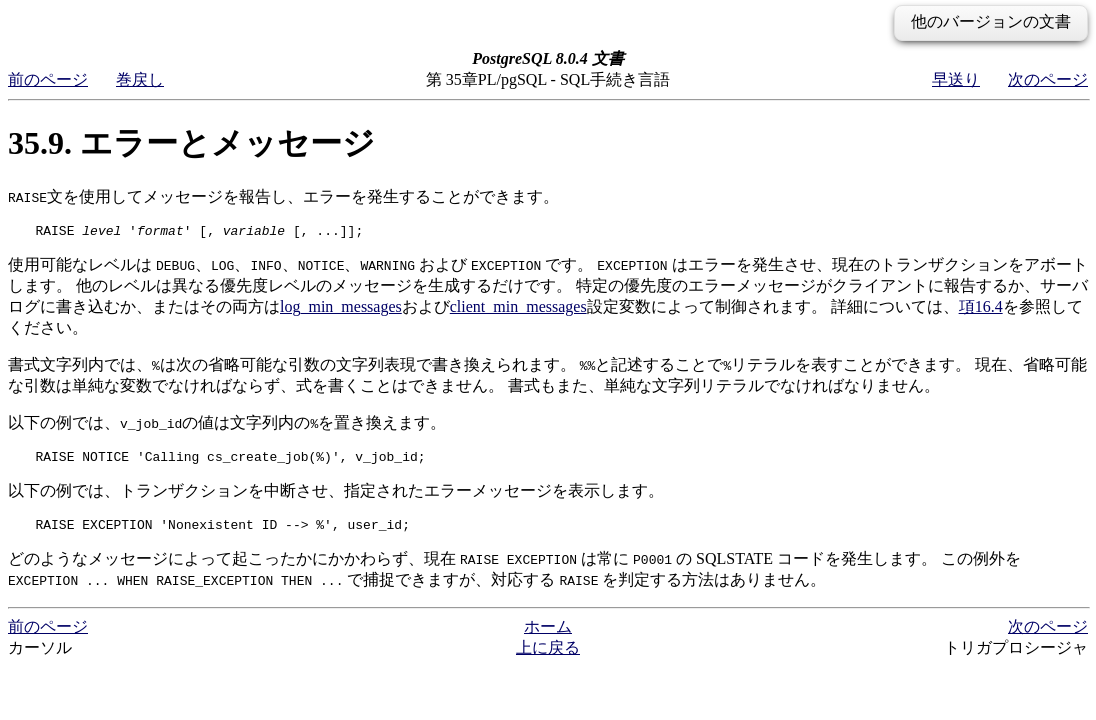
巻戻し (140, 79)
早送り (956, 79)
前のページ (48, 79)
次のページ (1048, 79)
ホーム (548, 635)
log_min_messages (341, 309)
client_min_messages (518, 309)
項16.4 (981, 309)
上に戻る (548, 656)
